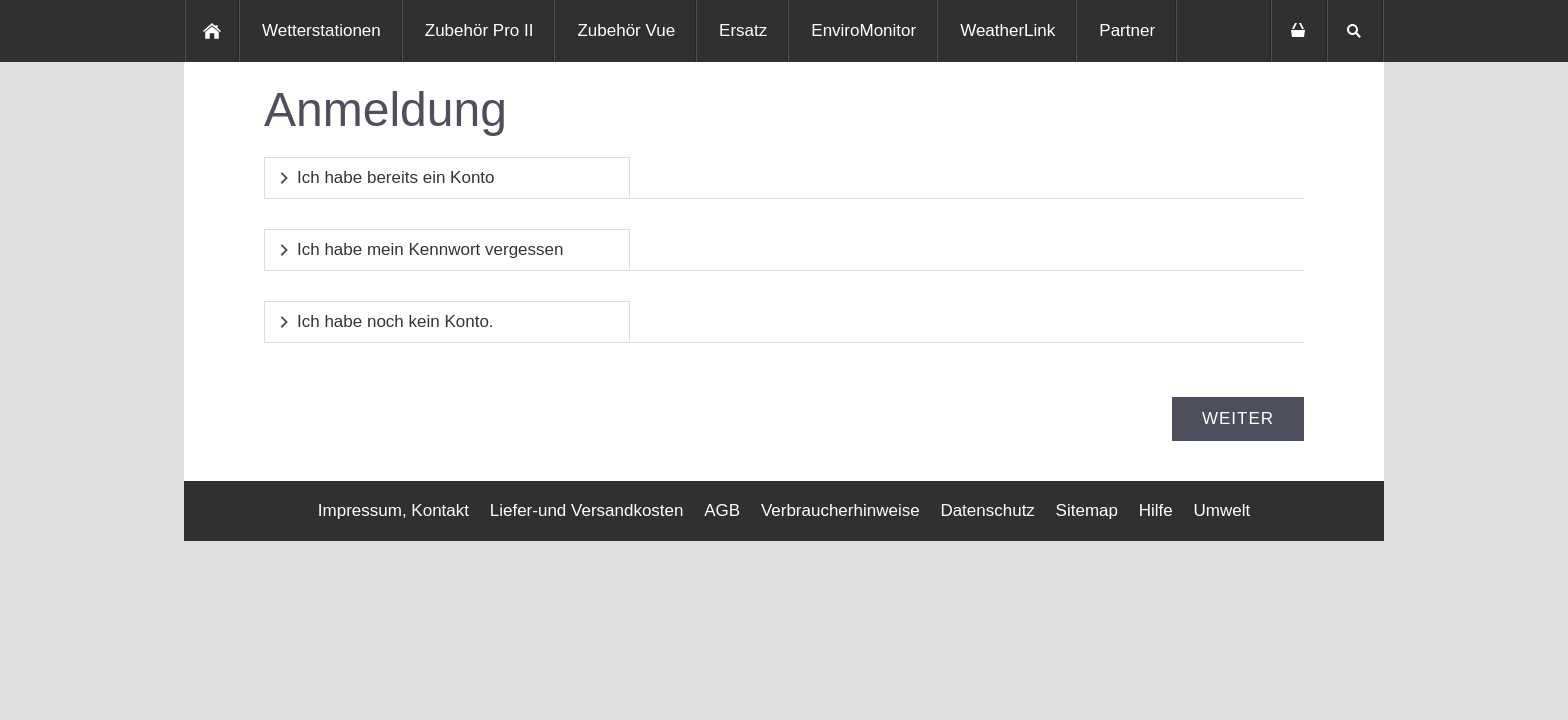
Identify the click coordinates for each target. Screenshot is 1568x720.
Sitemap (1087, 510)
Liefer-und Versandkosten (587, 510)
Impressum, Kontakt (393, 510)
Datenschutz (987, 510)
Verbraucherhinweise (840, 510)
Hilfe (1156, 510)
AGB (722, 510)
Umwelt (1221, 510)
